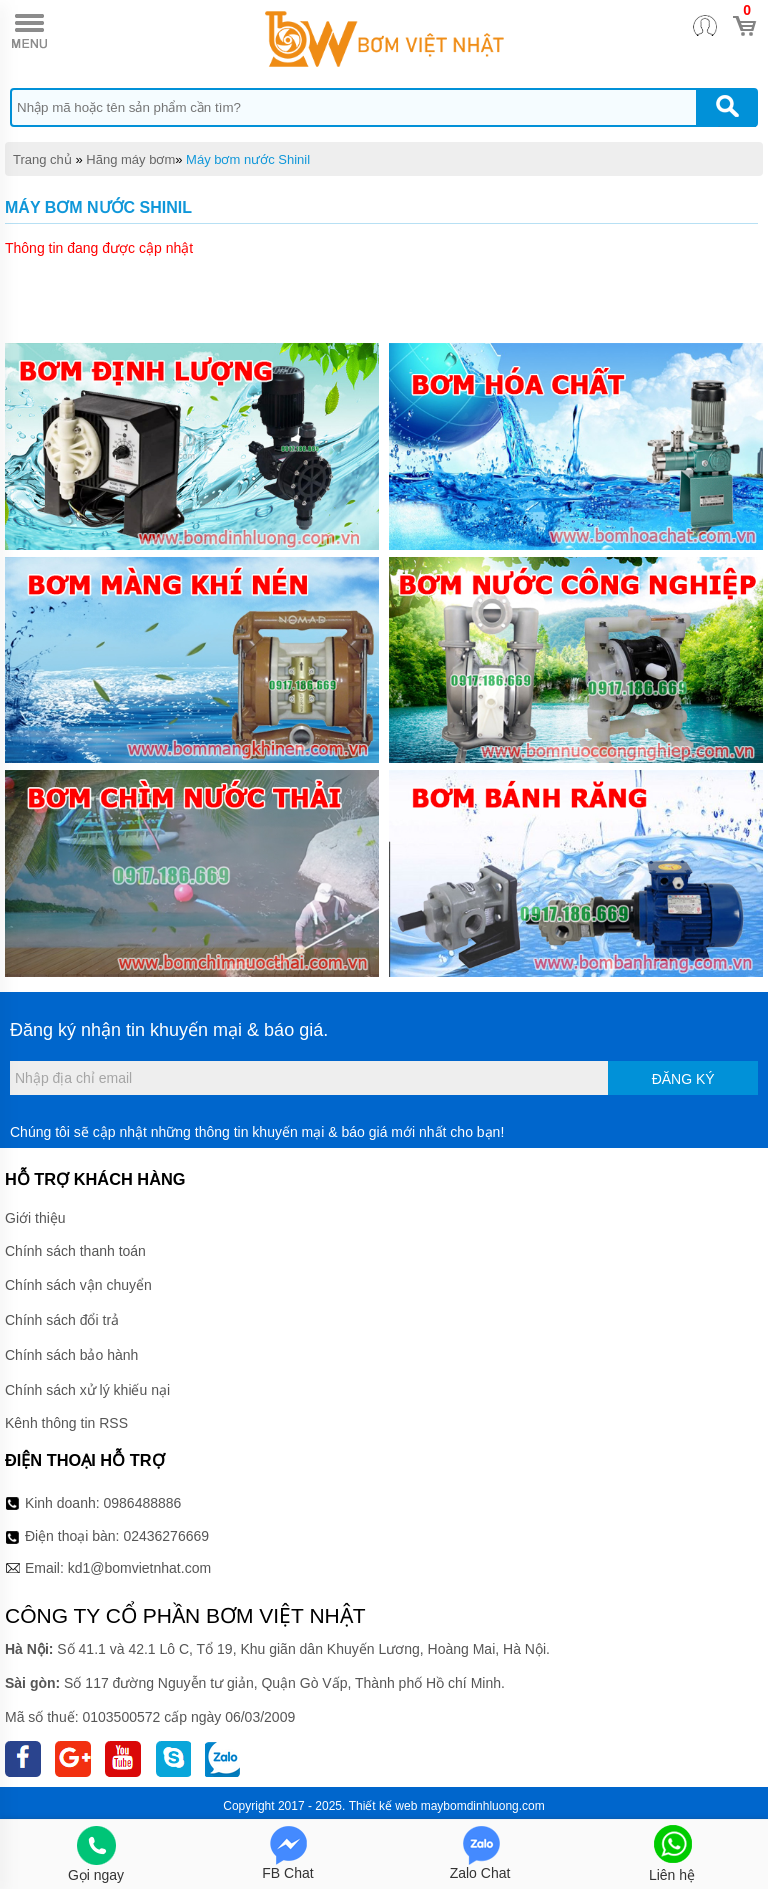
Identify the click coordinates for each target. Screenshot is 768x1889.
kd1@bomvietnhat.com (139, 1568)
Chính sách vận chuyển (78, 1285)
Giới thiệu (35, 1218)
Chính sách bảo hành (71, 1355)
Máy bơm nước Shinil (248, 159)
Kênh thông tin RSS (66, 1423)
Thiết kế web (383, 1806)
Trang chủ (42, 159)
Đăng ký (683, 1079)
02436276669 (166, 1536)
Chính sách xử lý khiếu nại (87, 1390)
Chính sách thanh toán (75, 1251)
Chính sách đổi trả (62, 1320)
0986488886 (143, 1503)
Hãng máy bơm (130, 159)
